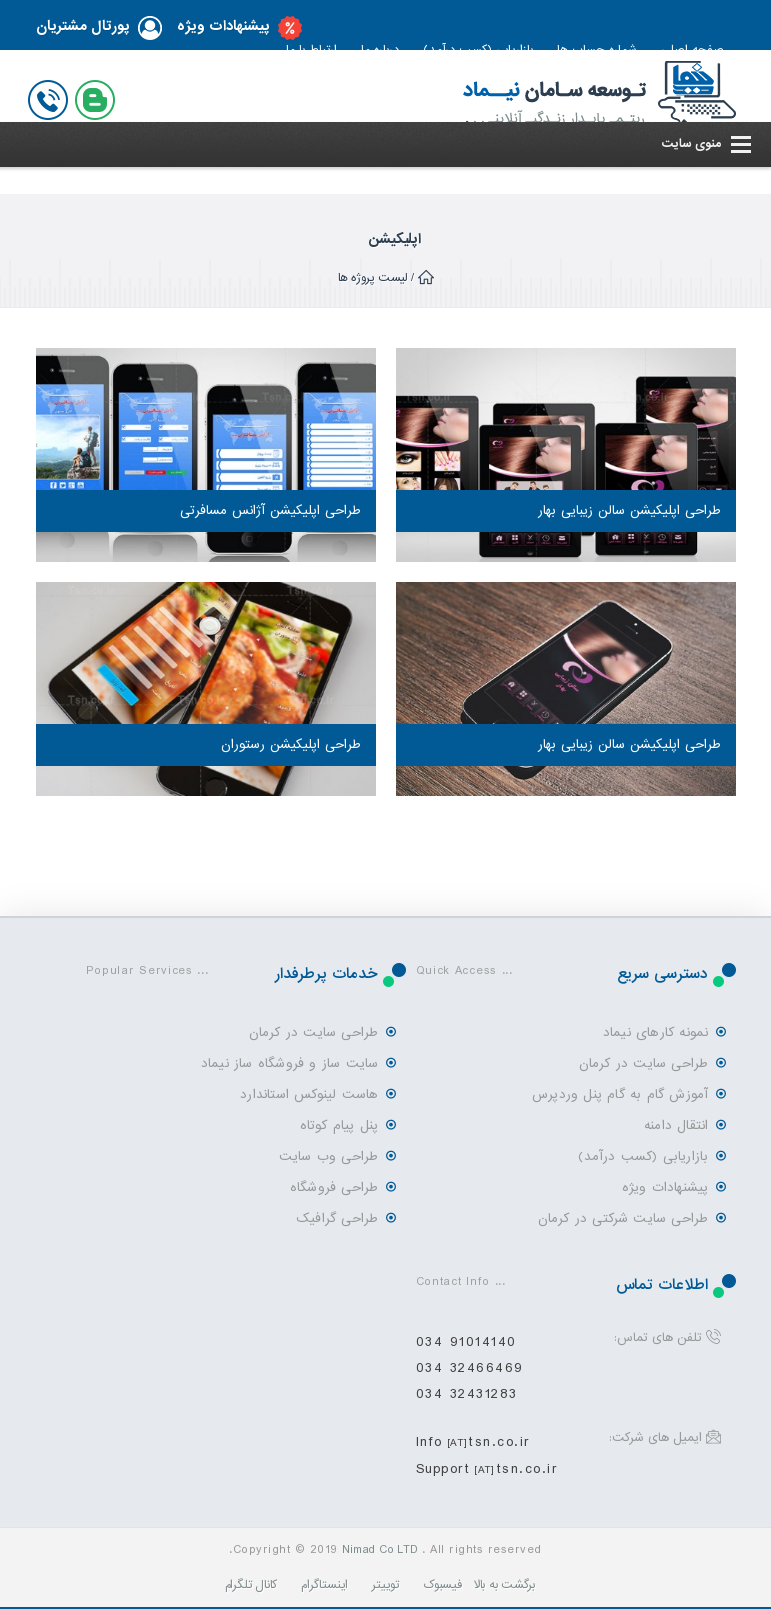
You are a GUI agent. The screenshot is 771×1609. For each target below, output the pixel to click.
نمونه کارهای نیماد (656, 1032)
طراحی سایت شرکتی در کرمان (623, 1218)
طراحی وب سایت (329, 1156)
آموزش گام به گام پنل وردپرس (620, 1094)
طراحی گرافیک (337, 1218)
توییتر (385, 1585)
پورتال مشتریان (99, 28)
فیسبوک (442, 1585)
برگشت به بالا (504, 1585)
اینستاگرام (324, 1585)
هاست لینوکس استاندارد (309, 1094)
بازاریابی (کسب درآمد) (643, 1156)
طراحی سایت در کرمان (644, 1063)
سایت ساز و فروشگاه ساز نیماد (290, 1063)
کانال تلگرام (251, 1585)
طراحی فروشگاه (334, 1187)
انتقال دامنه (676, 1125)
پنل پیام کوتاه (339, 1125)
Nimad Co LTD (380, 1550)
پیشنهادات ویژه (239, 28)
